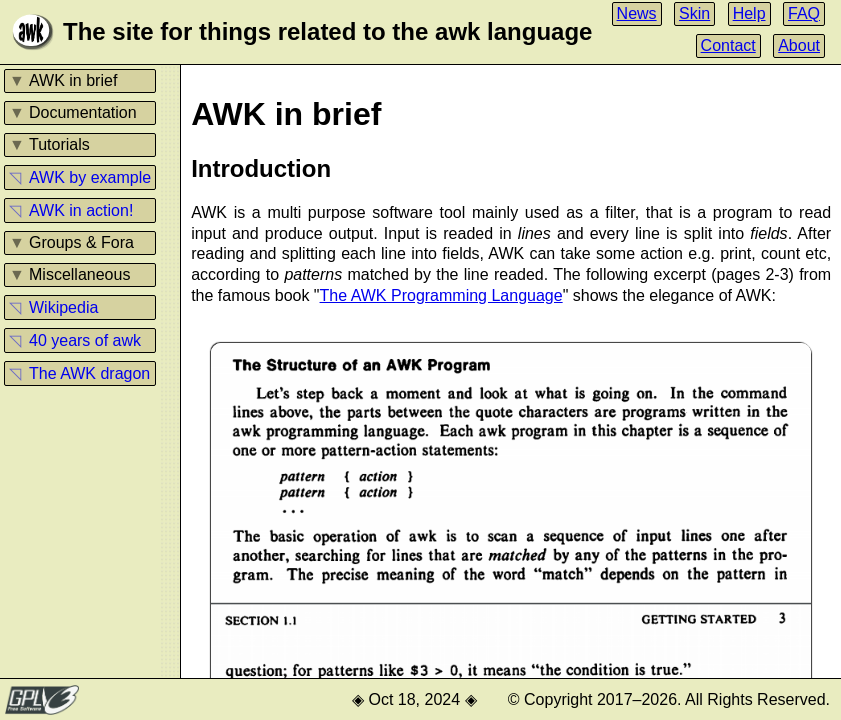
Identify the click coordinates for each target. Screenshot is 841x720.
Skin (694, 13)
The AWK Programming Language (441, 295)
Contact (728, 45)
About (799, 45)
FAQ (804, 13)
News (637, 13)
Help (749, 13)
